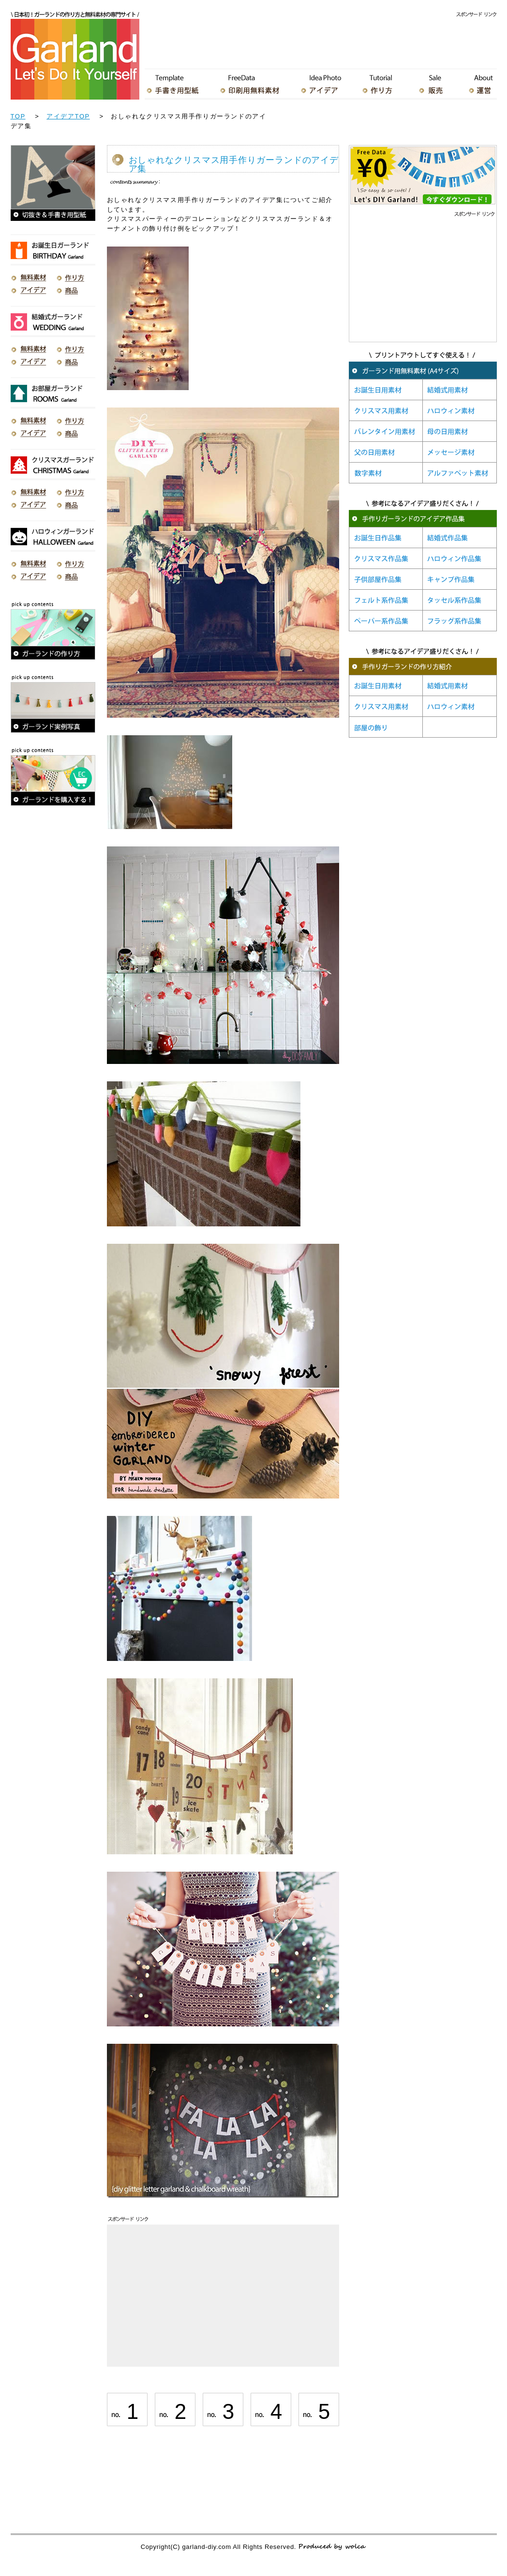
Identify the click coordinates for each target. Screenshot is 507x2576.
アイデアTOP (67, 116)
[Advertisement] (321, 40)
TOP (18, 116)
